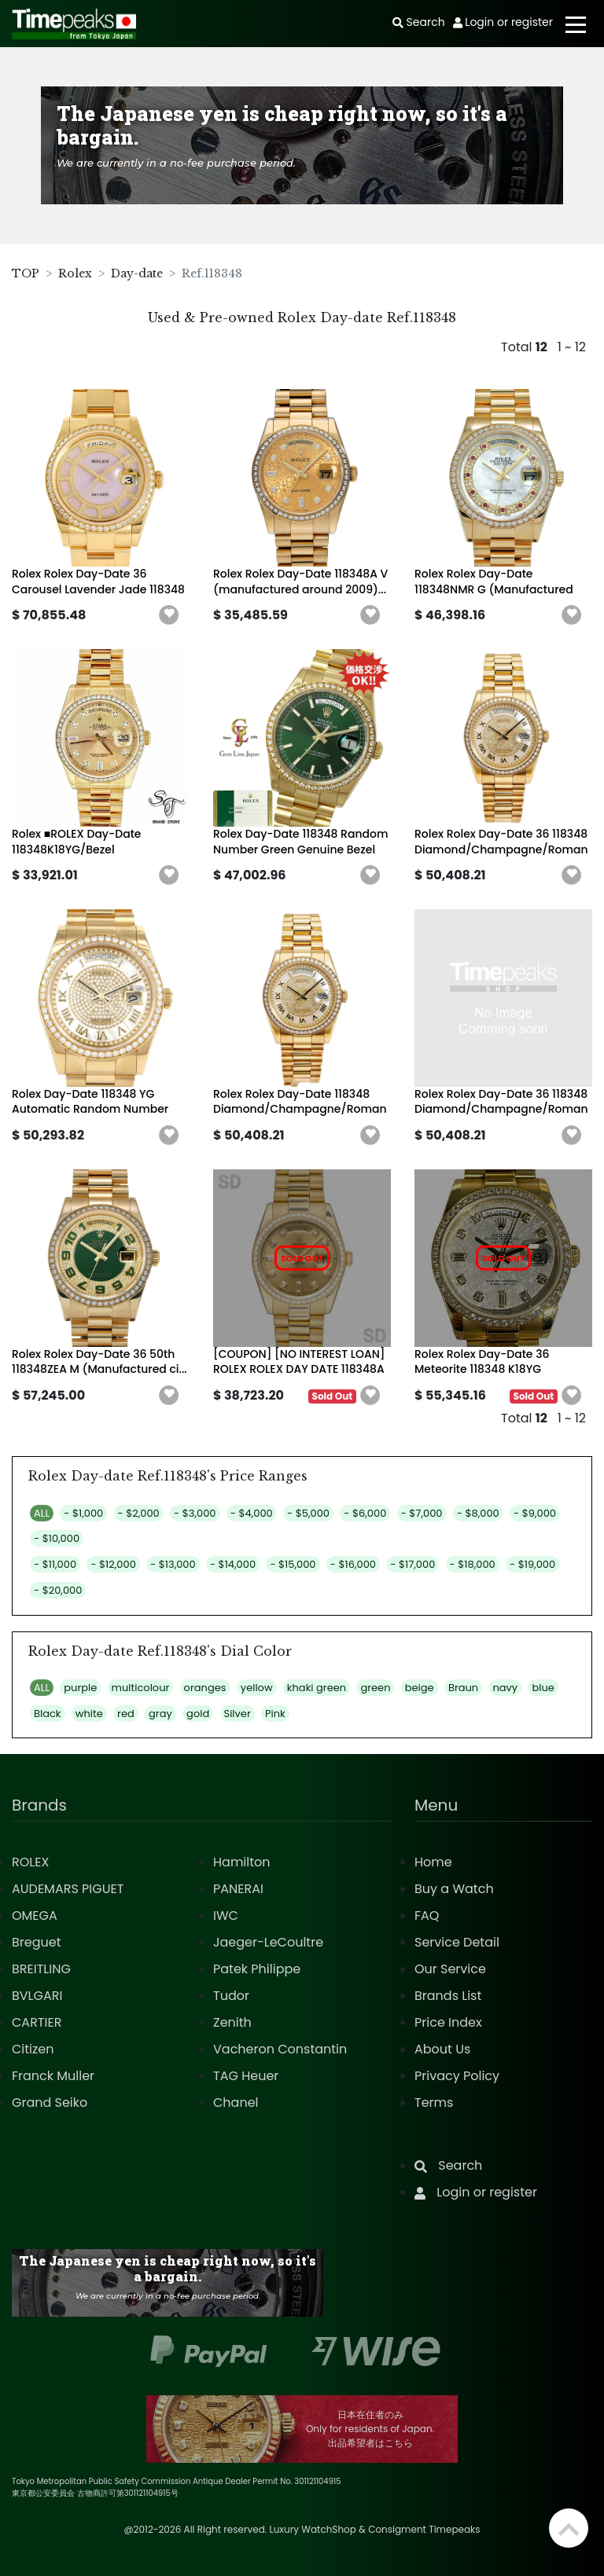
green (375, 1687)
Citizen (33, 2049)
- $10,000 (56, 1538)
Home (433, 1862)
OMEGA (34, 1915)
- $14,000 (233, 1564)
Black (47, 1713)
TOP (25, 273)
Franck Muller (53, 2076)
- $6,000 (365, 1513)
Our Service (450, 1969)
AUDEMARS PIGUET (67, 1889)
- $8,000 (478, 1513)
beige (419, 1687)
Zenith (232, 2022)
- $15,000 (292, 1564)
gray (160, 1713)
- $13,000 (173, 1564)
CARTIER (36, 2022)
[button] (169, 615)
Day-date (137, 273)
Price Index (448, 2022)
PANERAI (238, 1889)
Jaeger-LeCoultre (268, 1942)
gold (197, 1713)
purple (80, 1687)
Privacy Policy (456, 2076)
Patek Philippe (256, 1969)
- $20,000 (58, 1590)
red (125, 1713)
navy (504, 1687)
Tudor (231, 1996)
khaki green (316, 1687)
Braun (463, 1687)
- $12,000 (112, 1564)
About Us (442, 2049)
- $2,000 (139, 1513)
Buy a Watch (454, 1889)
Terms (433, 2102)
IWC (225, 1915)
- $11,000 (55, 1564)
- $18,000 (472, 1564)
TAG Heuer (245, 2076)
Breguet (36, 1942)
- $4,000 (251, 1513)
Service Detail (456, 1942)
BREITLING (41, 1969)
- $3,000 (194, 1513)
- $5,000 (308, 1513)
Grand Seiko (49, 2102)
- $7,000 (422, 1513)
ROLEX (30, 1862)
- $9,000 (535, 1513)
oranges (205, 1687)
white (89, 1713)
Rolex (75, 273)
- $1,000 (83, 1513)
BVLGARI (37, 1996)
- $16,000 (353, 1564)
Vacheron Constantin (280, 2049)
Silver (237, 1713)
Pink (275, 1713)
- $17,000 (412, 1564)
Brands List (447, 1996)
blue (543, 1687)
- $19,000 (532, 1564)
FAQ (426, 1915)
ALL (42, 1513)
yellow (257, 1687)
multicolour (141, 1687)
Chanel (236, 2102)
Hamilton (242, 1862)
